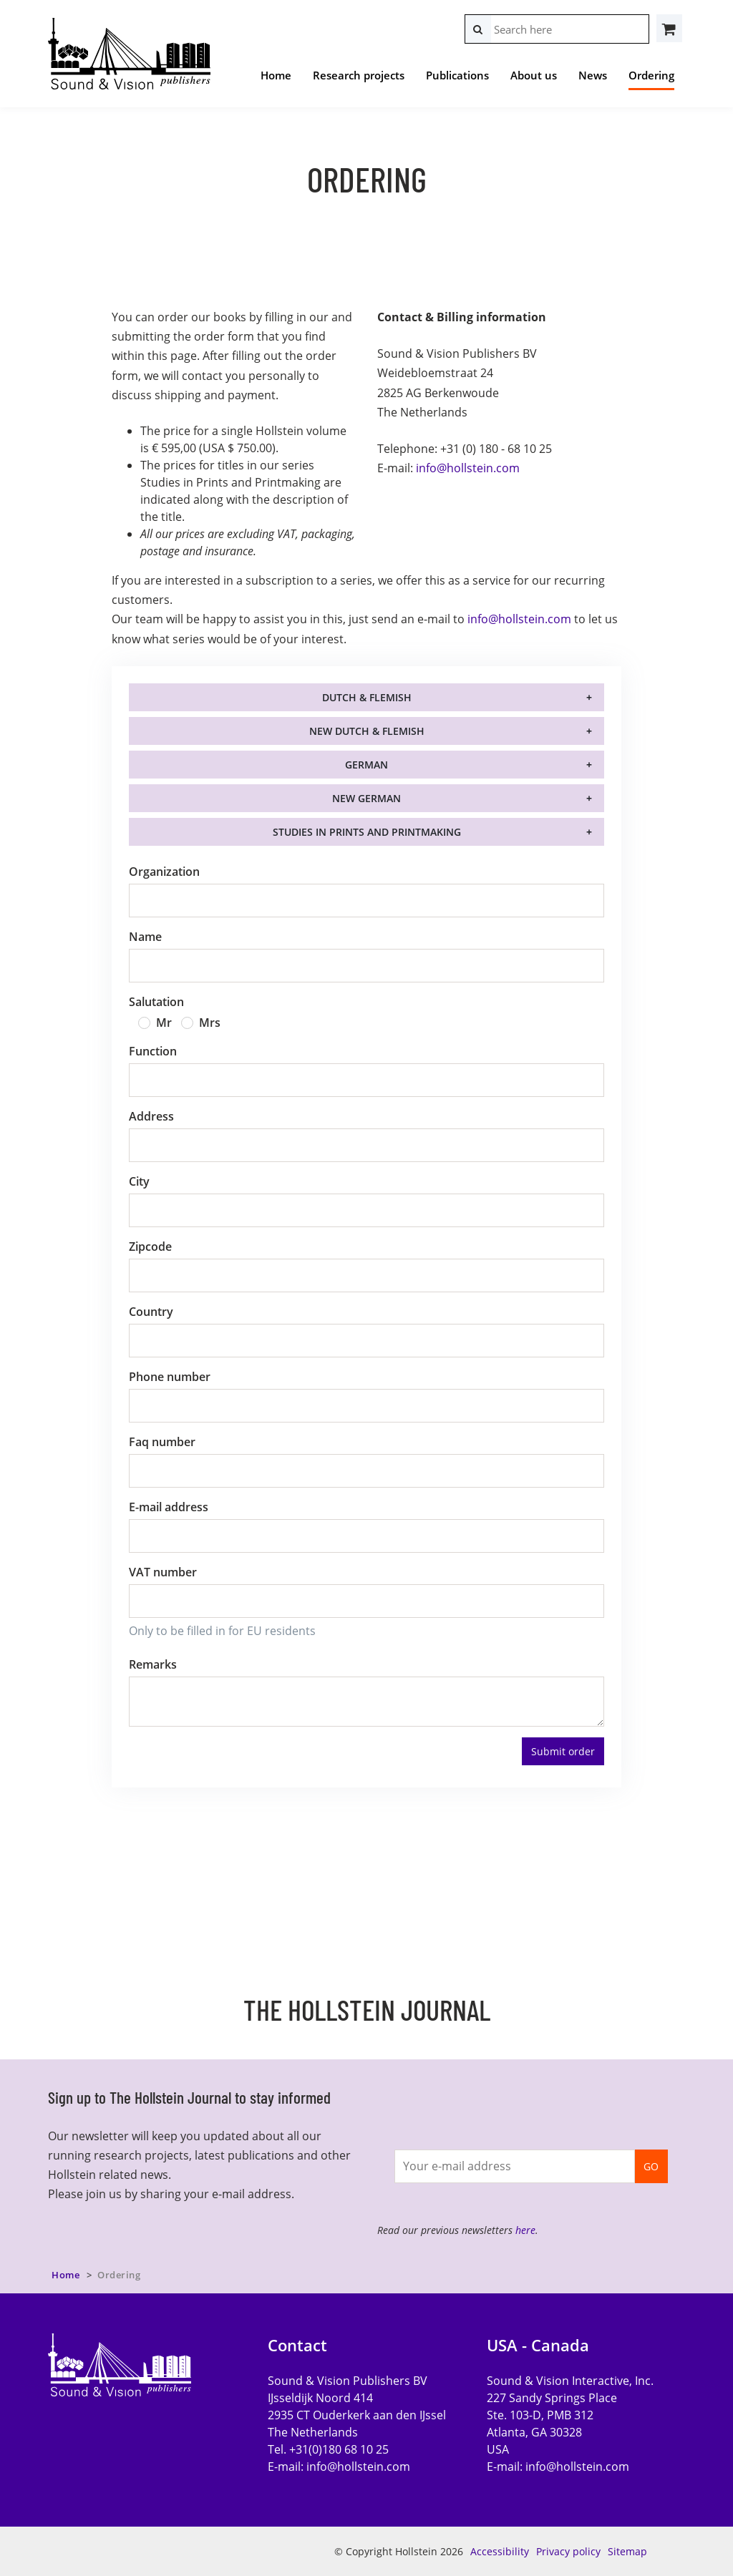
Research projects (358, 75)
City (139, 1181)
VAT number (163, 1572)
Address (151, 1116)
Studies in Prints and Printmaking (367, 832)
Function (153, 1051)
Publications (457, 75)
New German (366, 798)
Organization (164, 871)
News (592, 75)
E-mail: (339, 2466)
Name (145, 937)
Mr (164, 1022)
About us (533, 75)
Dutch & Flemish (367, 697)
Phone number (169, 1377)
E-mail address (168, 1507)
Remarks (153, 1664)
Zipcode (150, 1246)
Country (151, 1311)
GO (651, 2166)
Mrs (209, 1022)
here (525, 2230)
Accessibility (499, 2551)
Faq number (162, 1442)
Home (276, 75)
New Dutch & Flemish (366, 731)
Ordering (651, 75)
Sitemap (627, 2551)
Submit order (563, 1751)
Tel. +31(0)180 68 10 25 (328, 2449)
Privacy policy (568, 2551)
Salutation (156, 1002)
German (366, 764)
